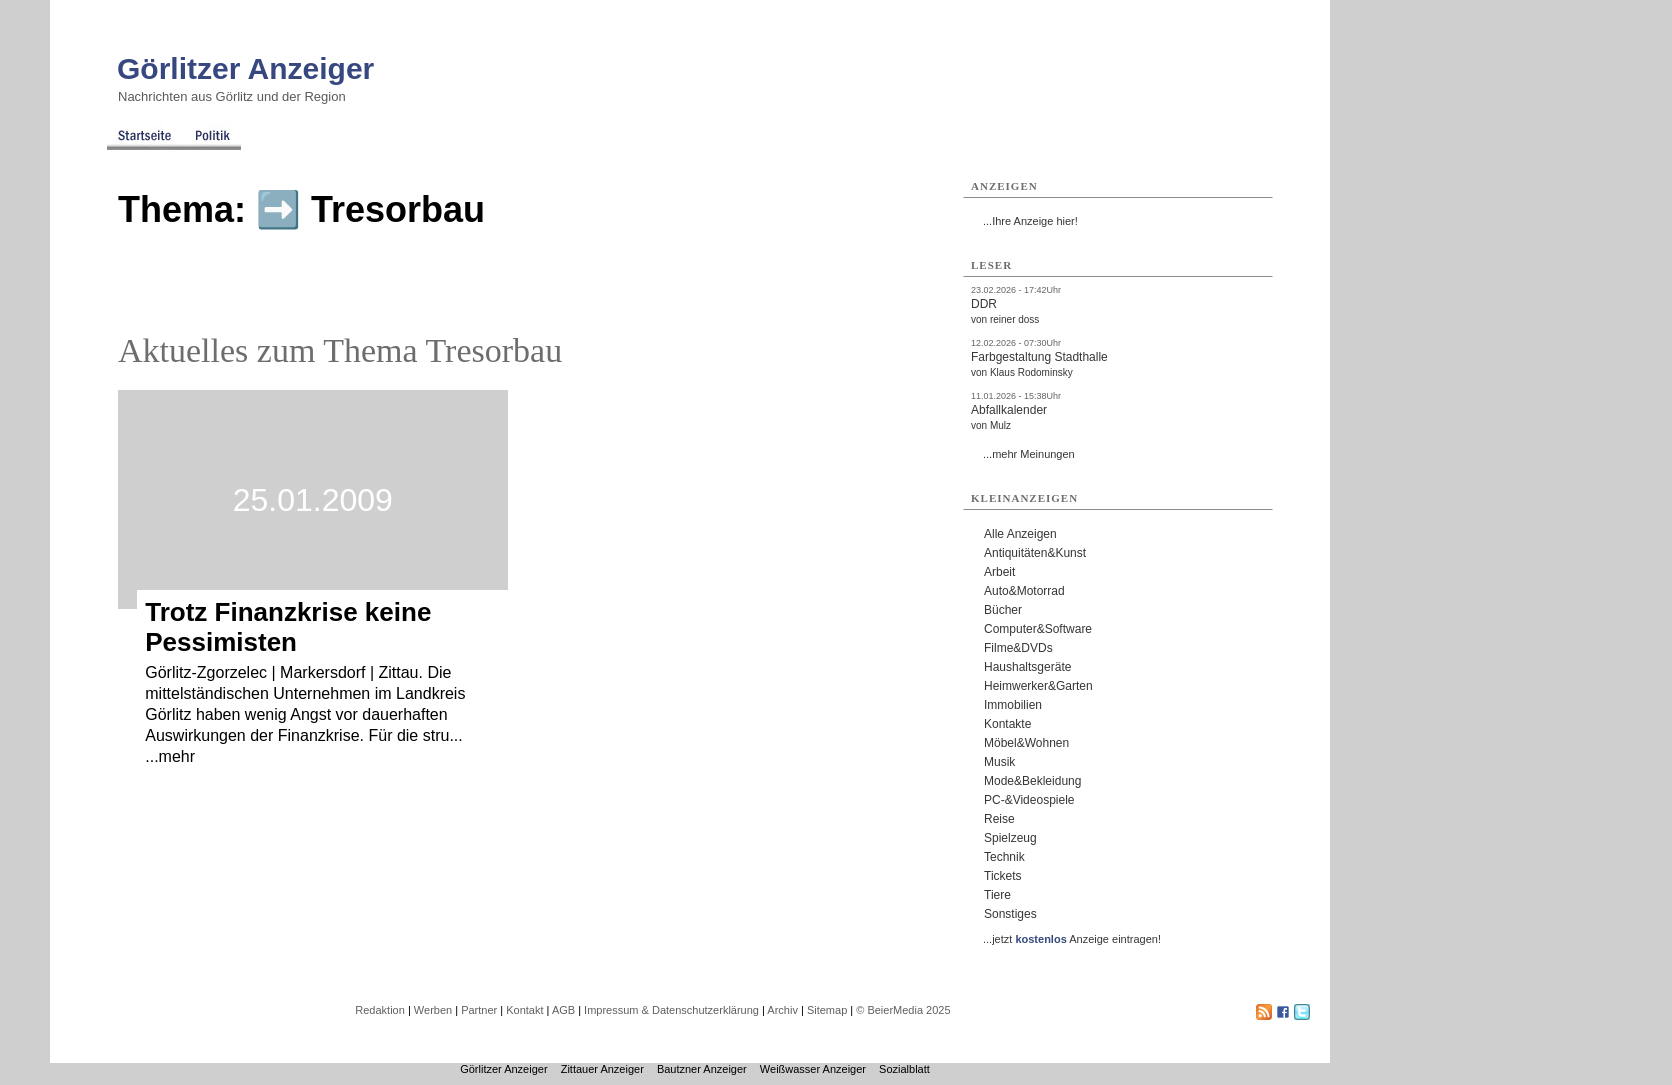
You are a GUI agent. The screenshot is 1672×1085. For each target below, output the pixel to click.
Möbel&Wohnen (1026, 743)
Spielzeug (1010, 838)
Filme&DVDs (1018, 648)
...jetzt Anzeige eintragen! (1072, 939)
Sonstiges (1010, 914)
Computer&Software (1038, 629)
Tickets (1003, 876)
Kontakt (524, 1010)
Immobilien (1013, 705)
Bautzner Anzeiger (702, 1069)
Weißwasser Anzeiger (813, 1069)
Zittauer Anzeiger (602, 1069)
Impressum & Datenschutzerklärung (671, 1010)
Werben (433, 1010)
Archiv (782, 1010)
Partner (479, 1010)
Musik (999, 762)
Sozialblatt (904, 1069)
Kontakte (1007, 724)
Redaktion (380, 1010)
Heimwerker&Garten (1038, 686)
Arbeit (999, 572)
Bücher (1003, 610)
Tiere (997, 895)
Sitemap (827, 1010)
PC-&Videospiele (1029, 800)
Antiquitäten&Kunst (1035, 553)
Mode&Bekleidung (1032, 781)
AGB (563, 1010)
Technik (1004, 857)
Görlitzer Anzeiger (245, 68)
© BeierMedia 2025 (903, 1010)
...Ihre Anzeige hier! (1030, 221)
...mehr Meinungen (1029, 454)
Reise (999, 819)
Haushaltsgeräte (1027, 667)
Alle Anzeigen (1020, 534)
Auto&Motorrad (1024, 591)
